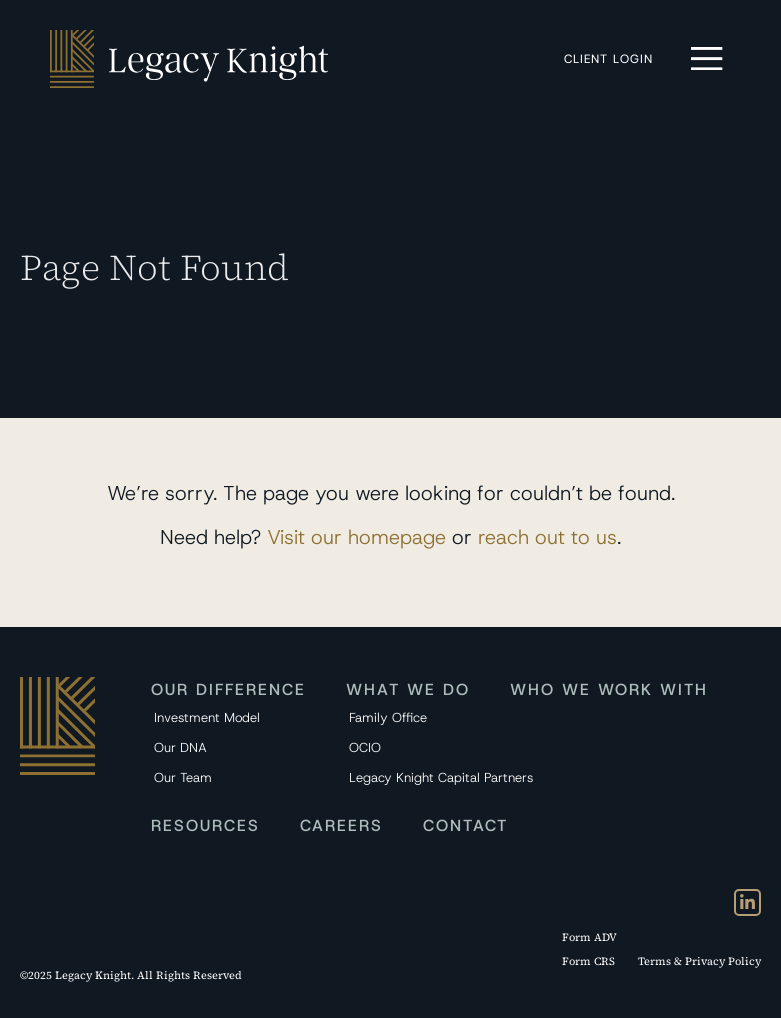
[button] (707, 59)
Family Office (388, 717)
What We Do (408, 689)
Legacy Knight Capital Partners (415, 777)
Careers (341, 825)
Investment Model (207, 717)
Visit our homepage (356, 537)
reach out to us (547, 537)
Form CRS (588, 961)
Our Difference (228, 689)
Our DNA (180, 747)
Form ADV (589, 937)
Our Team (183, 777)
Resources (205, 825)
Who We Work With (609, 689)
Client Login (613, 59)
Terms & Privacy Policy (699, 961)
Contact (465, 825)
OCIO (365, 747)
